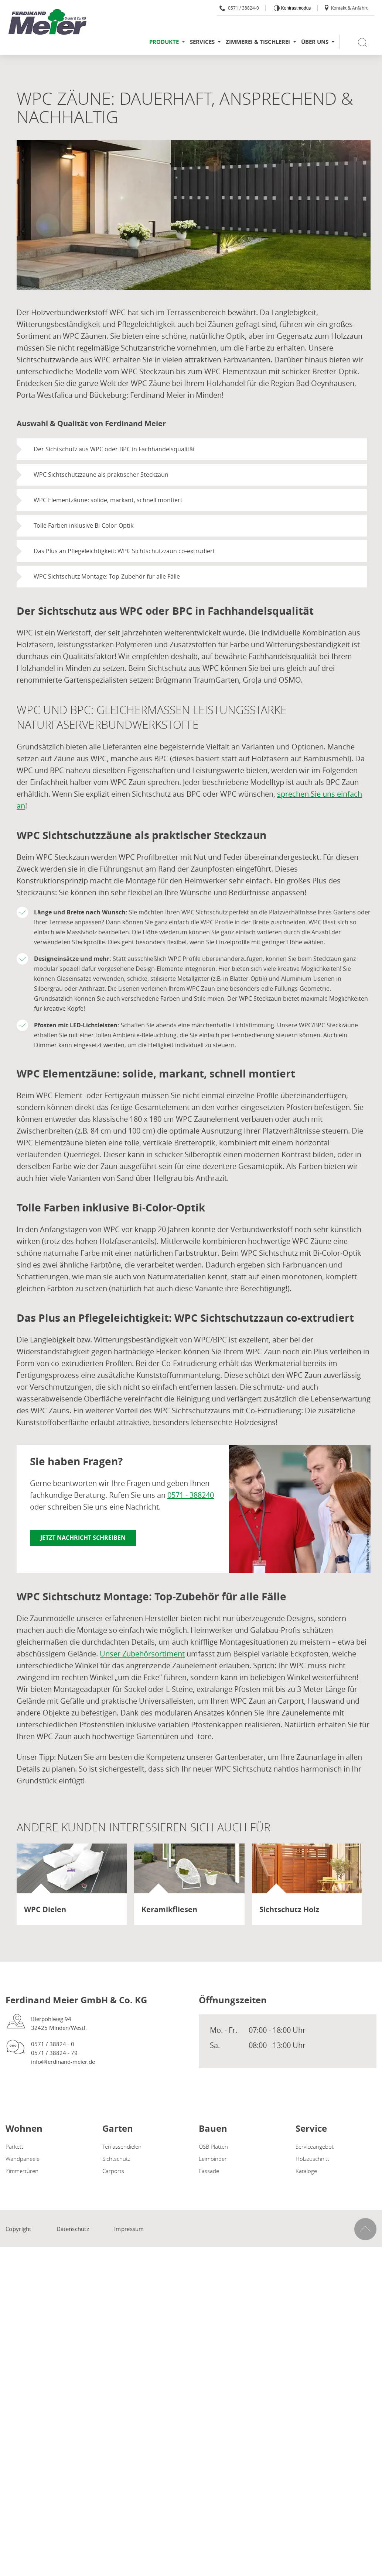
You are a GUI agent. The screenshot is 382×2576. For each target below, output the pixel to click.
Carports (113, 2171)
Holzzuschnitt (312, 2158)
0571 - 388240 (190, 1495)
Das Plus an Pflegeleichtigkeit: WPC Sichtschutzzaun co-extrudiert (124, 551)
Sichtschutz (116, 2158)
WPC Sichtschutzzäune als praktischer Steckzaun (101, 474)
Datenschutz (73, 2228)
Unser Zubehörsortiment (142, 1654)
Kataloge (306, 2171)
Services (202, 42)
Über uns (314, 42)
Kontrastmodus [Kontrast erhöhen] (295, 8)
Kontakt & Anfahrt (346, 8)
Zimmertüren (22, 2171)
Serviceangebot (315, 2146)
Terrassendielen (121, 2146)
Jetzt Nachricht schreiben (83, 1538)
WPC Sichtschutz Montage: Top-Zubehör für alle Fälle (107, 576)
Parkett (14, 2146)
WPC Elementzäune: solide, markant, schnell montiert (108, 500)
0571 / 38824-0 (239, 8)
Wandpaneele (23, 2158)
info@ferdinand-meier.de (63, 2061)
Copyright (18, 2228)
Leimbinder (213, 2158)
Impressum (129, 2228)
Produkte (164, 42)
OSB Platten (213, 2146)
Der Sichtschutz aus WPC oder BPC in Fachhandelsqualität (114, 449)
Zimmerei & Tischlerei (258, 42)
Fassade (209, 2171)
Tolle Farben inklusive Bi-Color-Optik (83, 525)
